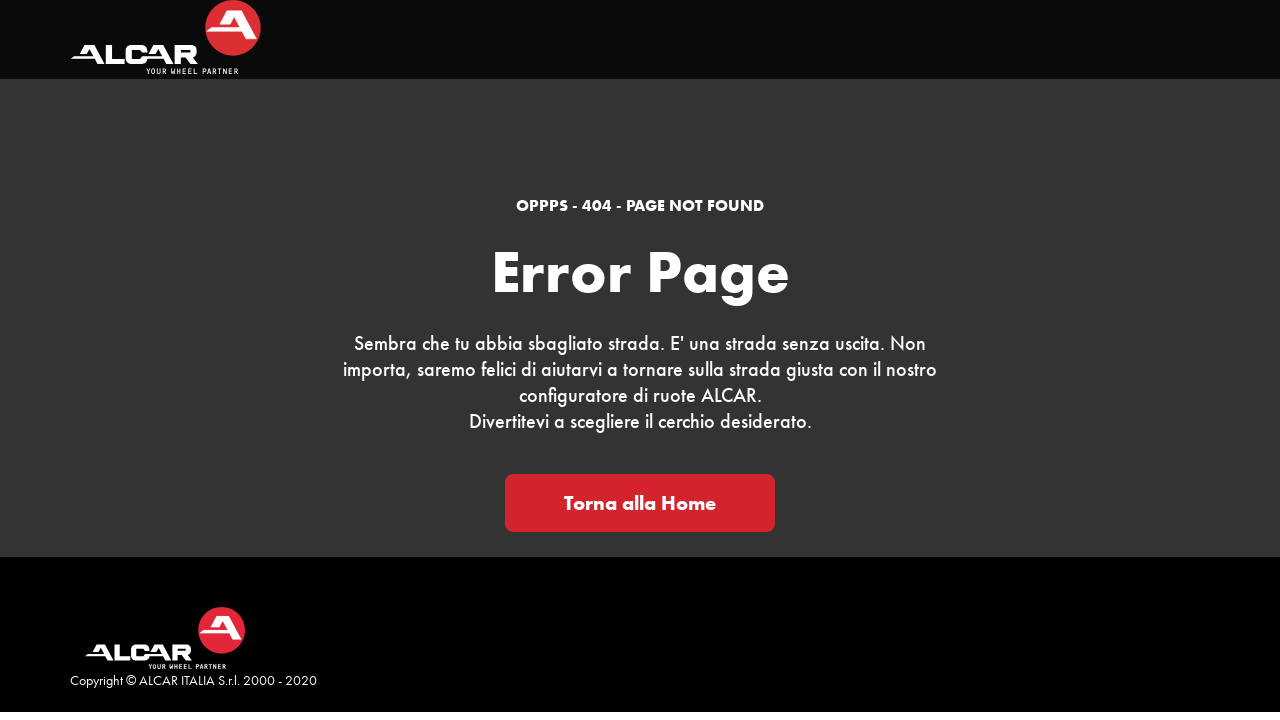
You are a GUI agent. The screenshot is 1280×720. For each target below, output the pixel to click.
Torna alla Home (640, 503)
